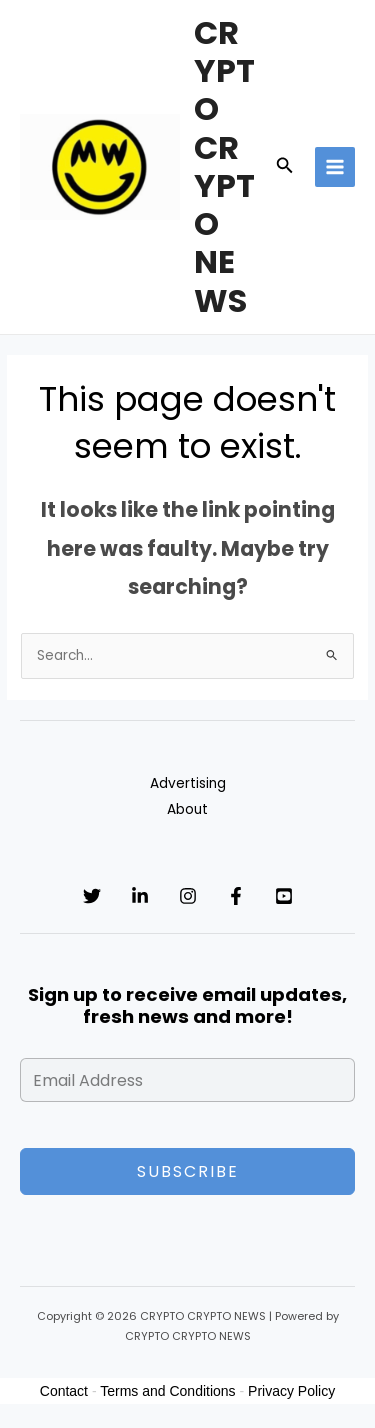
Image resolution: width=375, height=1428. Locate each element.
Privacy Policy (291, 1391)
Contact (64, 1391)
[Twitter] (92, 896)
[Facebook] (236, 896)
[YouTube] (284, 896)
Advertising (188, 783)
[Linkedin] (140, 896)
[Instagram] (188, 896)
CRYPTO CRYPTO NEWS (224, 166)
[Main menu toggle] (335, 167)
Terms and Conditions (167, 1391)
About (187, 809)
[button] (285, 167)
